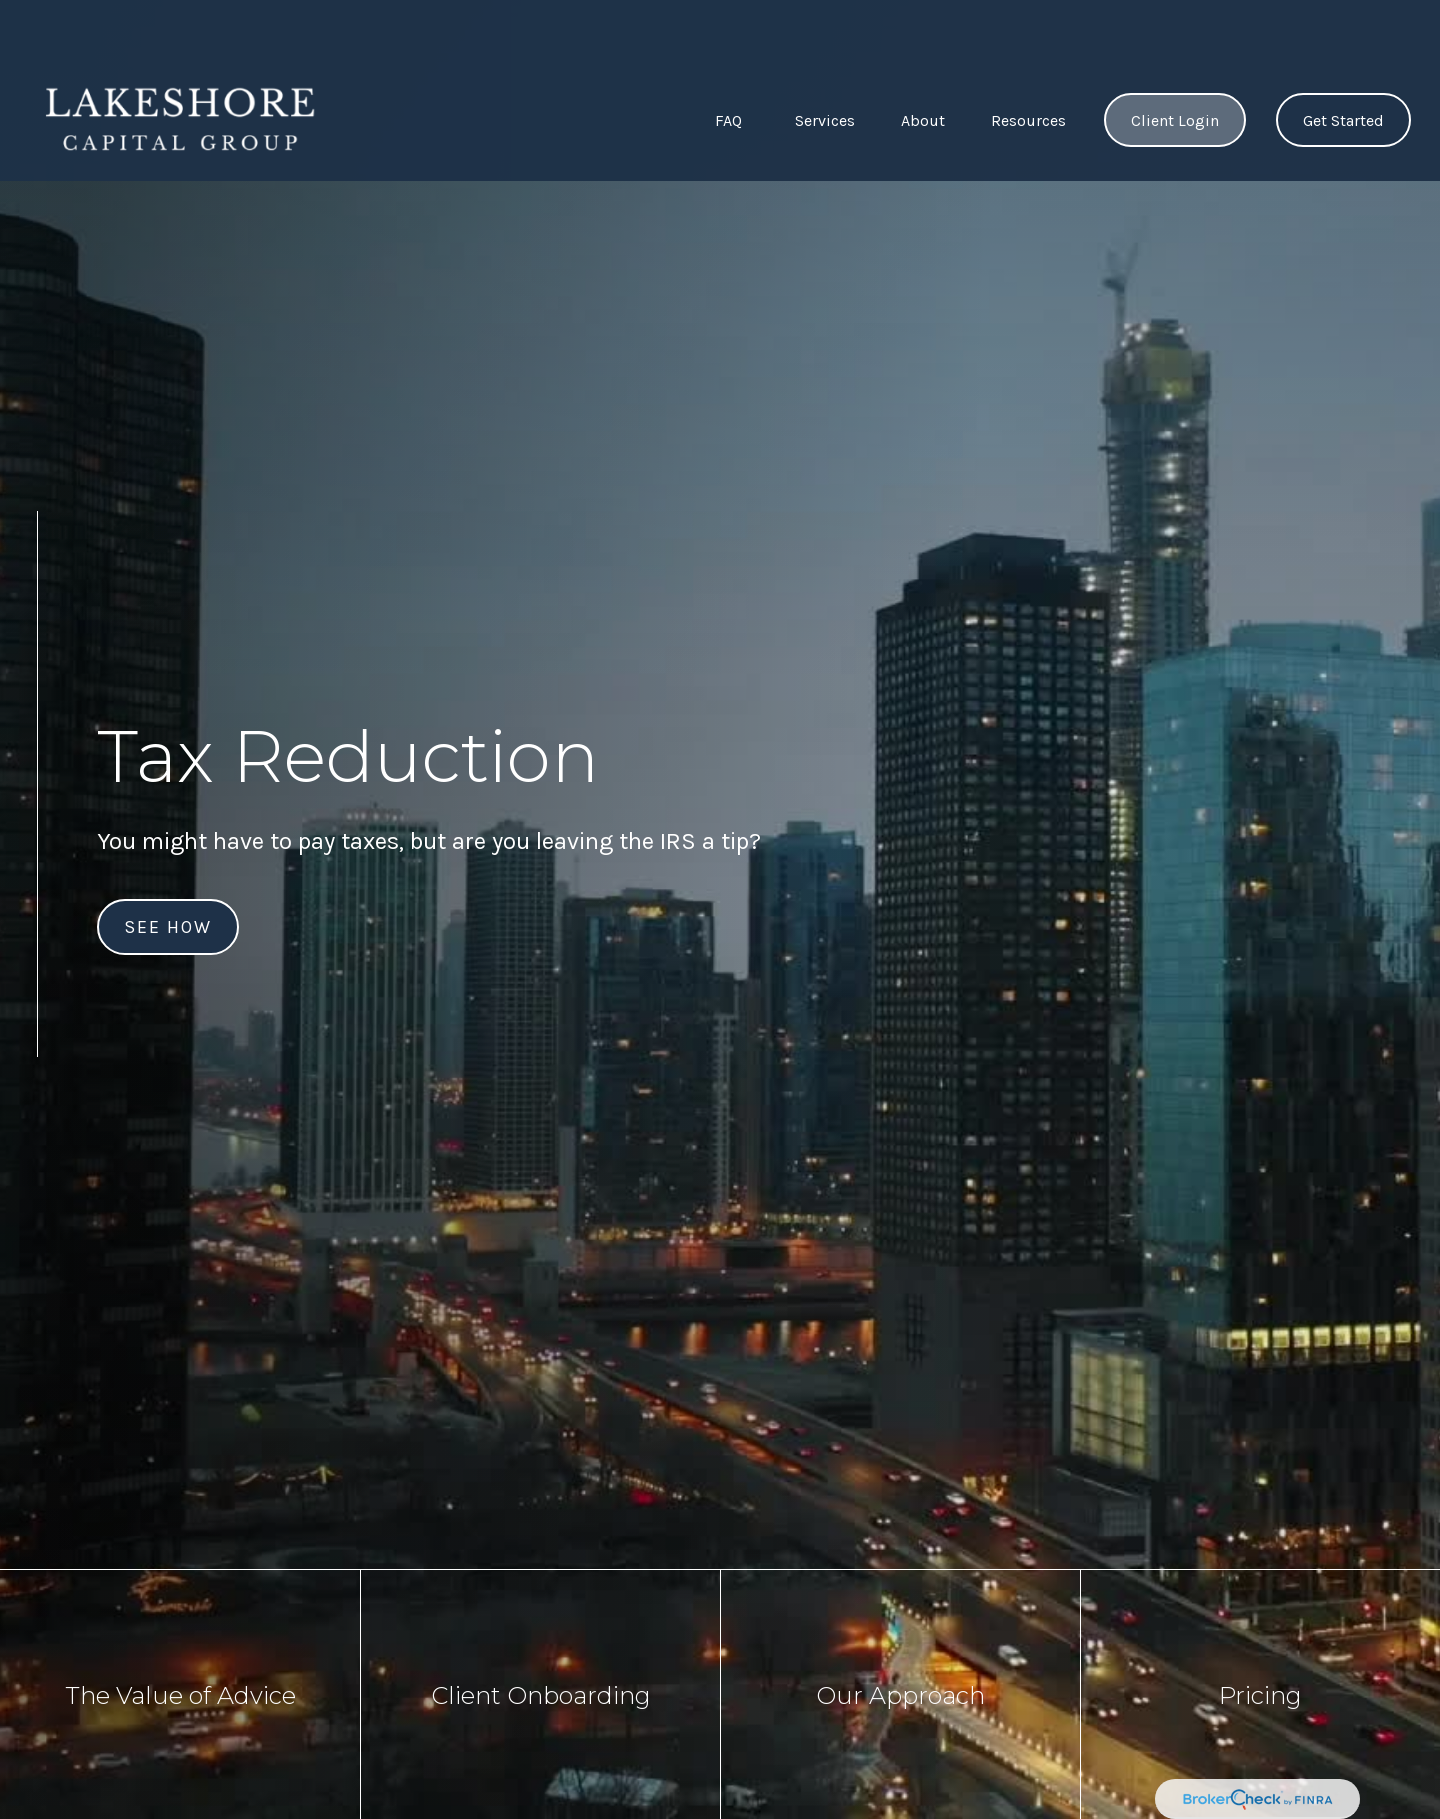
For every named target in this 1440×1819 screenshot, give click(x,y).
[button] (728, 61)
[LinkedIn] (38, 1146)
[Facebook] (37, 1108)
